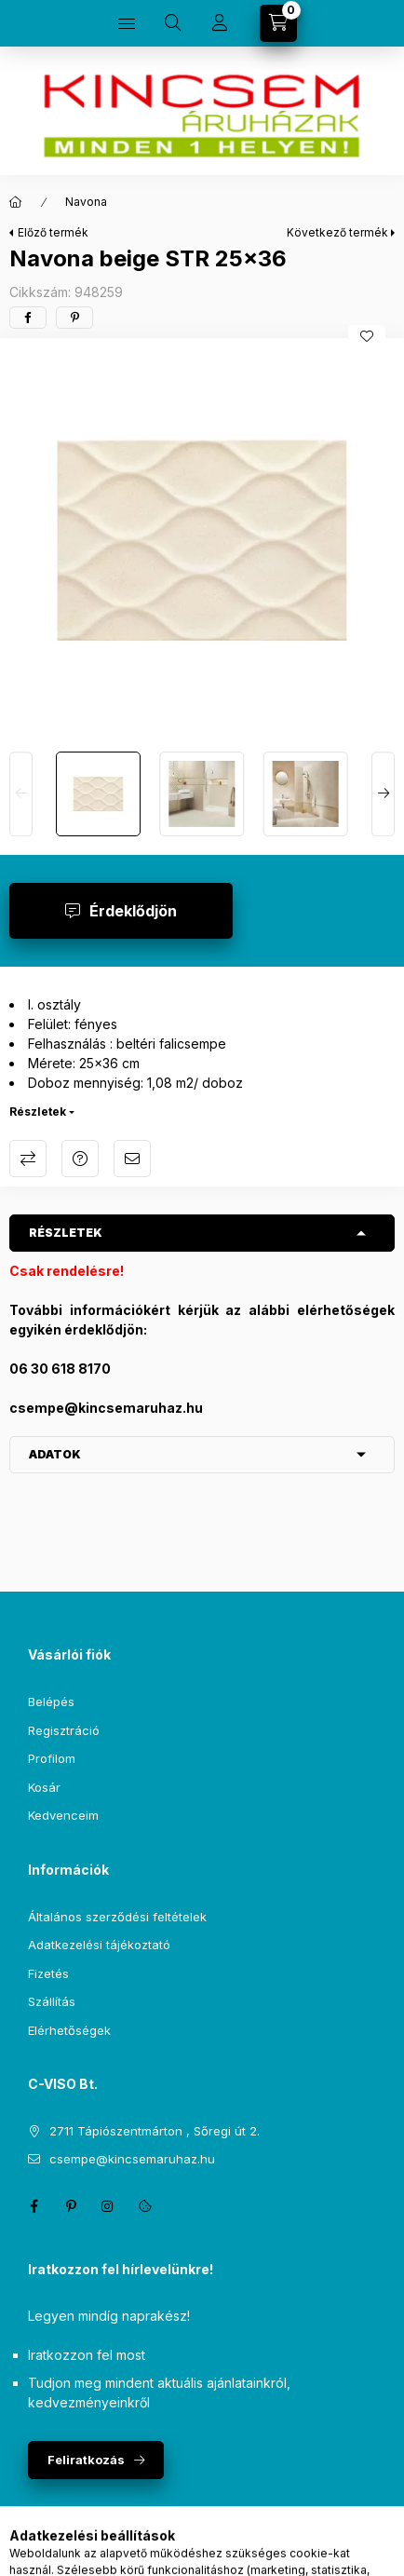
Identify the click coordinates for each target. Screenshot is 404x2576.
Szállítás (51, 2001)
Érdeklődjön (133, 911)
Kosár (44, 1787)
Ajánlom (132, 1158)
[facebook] (28, 317)
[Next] (383, 794)
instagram (108, 2206)
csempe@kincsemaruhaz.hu (132, 2158)
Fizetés (48, 1973)
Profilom (51, 1758)
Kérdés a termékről (80, 1158)
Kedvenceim (63, 1815)
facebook (33, 2206)
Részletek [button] (65, 1233)
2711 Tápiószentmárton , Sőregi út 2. (154, 2130)
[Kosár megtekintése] (278, 23)
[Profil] (219, 23)
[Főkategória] (15, 202)
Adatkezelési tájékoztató (99, 1944)
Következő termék (337, 232)
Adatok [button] (55, 1454)
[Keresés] (173, 23)
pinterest (70, 2206)
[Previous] (21, 794)
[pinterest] (74, 317)
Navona (86, 202)
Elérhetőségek (69, 2030)
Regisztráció (64, 1730)
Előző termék (53, 232)
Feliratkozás (86, 2459)
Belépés (51, 1701)
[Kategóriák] (126, 23)
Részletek (37, 1112)
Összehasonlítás (28, 1158)
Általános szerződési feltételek (117, 1916)
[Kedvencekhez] (366, 336)
